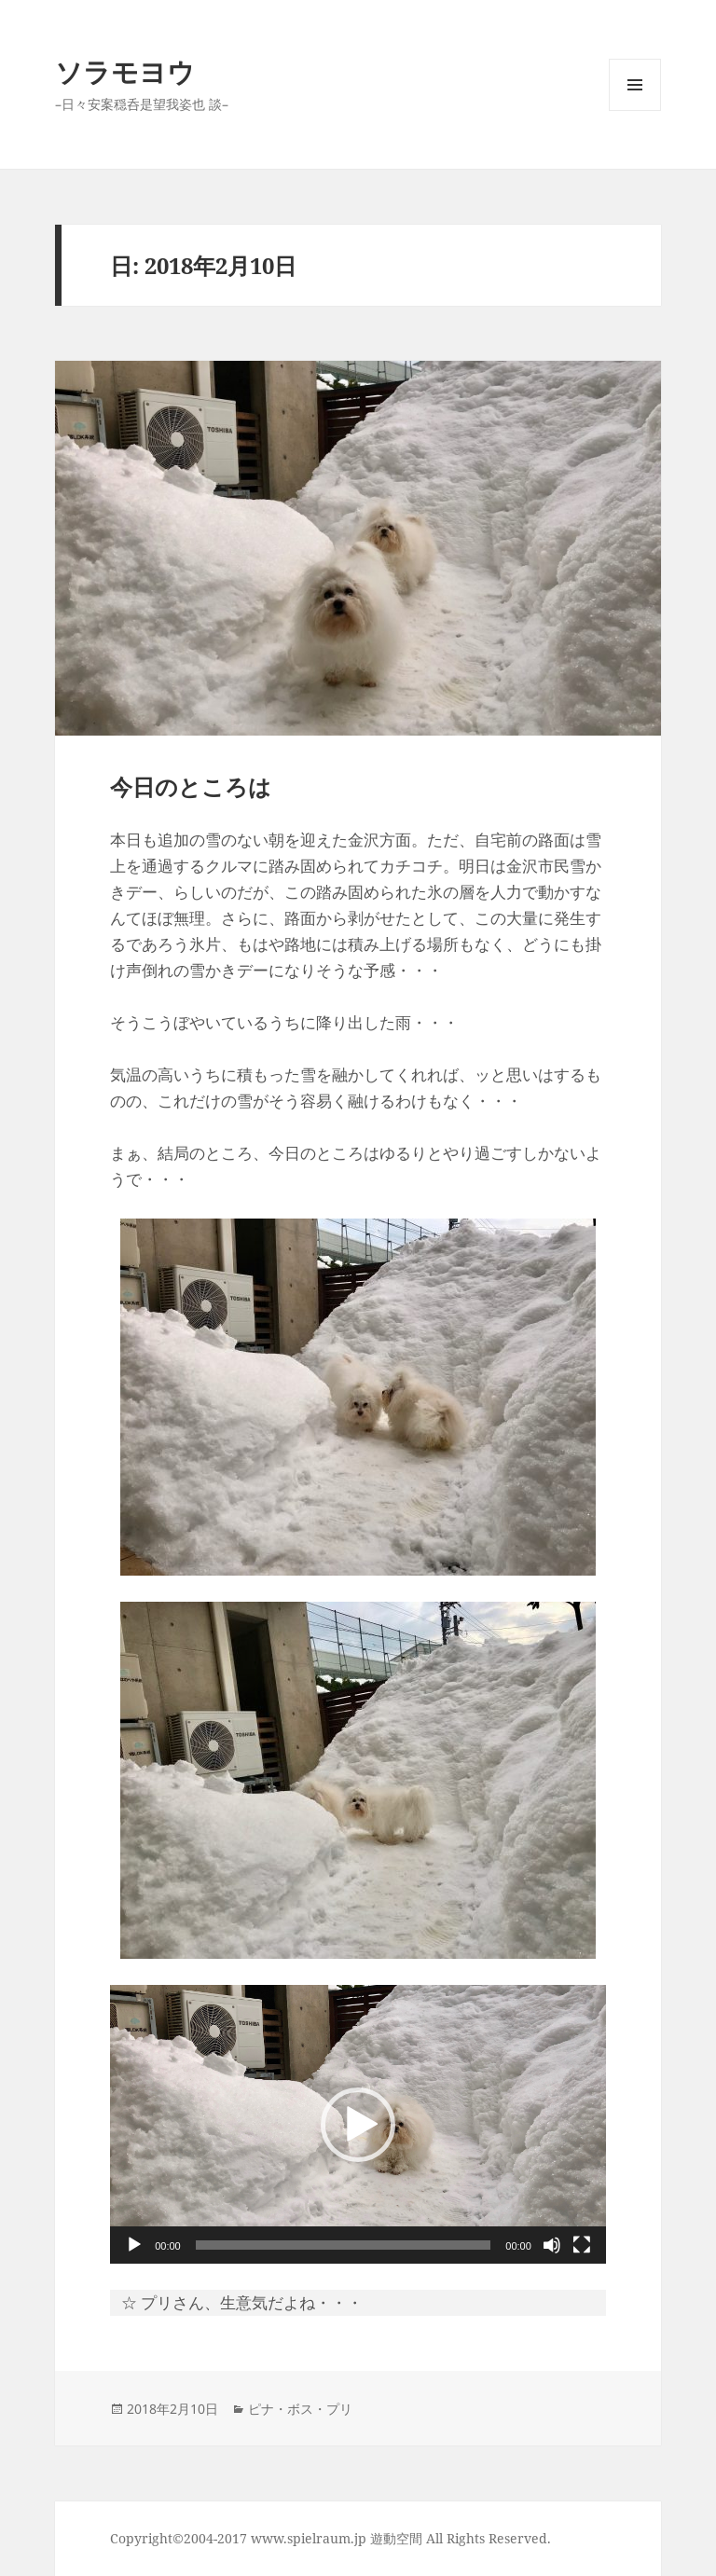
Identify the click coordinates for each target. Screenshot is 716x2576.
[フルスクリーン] (581, 2245)
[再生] (134, 2245)
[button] (358, 2124)
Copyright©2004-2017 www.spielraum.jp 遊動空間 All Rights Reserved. (330, 2538)
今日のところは (190, 786)
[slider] (343, 2245)
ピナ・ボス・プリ (300, 2409)
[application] (358, 2124)
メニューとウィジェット (634, 110)
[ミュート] (552, 2245)
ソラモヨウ (125, 71)
